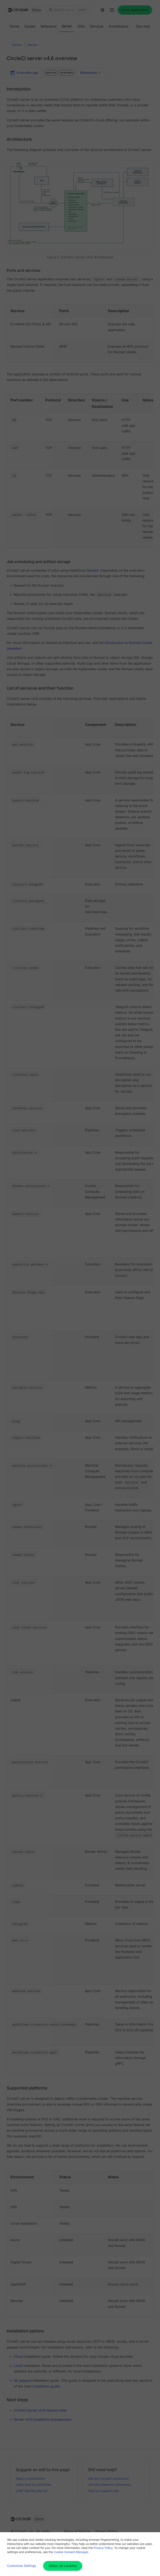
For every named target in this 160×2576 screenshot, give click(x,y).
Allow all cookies (63, 2566)
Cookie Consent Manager (71, 2552)
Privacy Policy (103, 2548)
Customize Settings (21, 2566)
